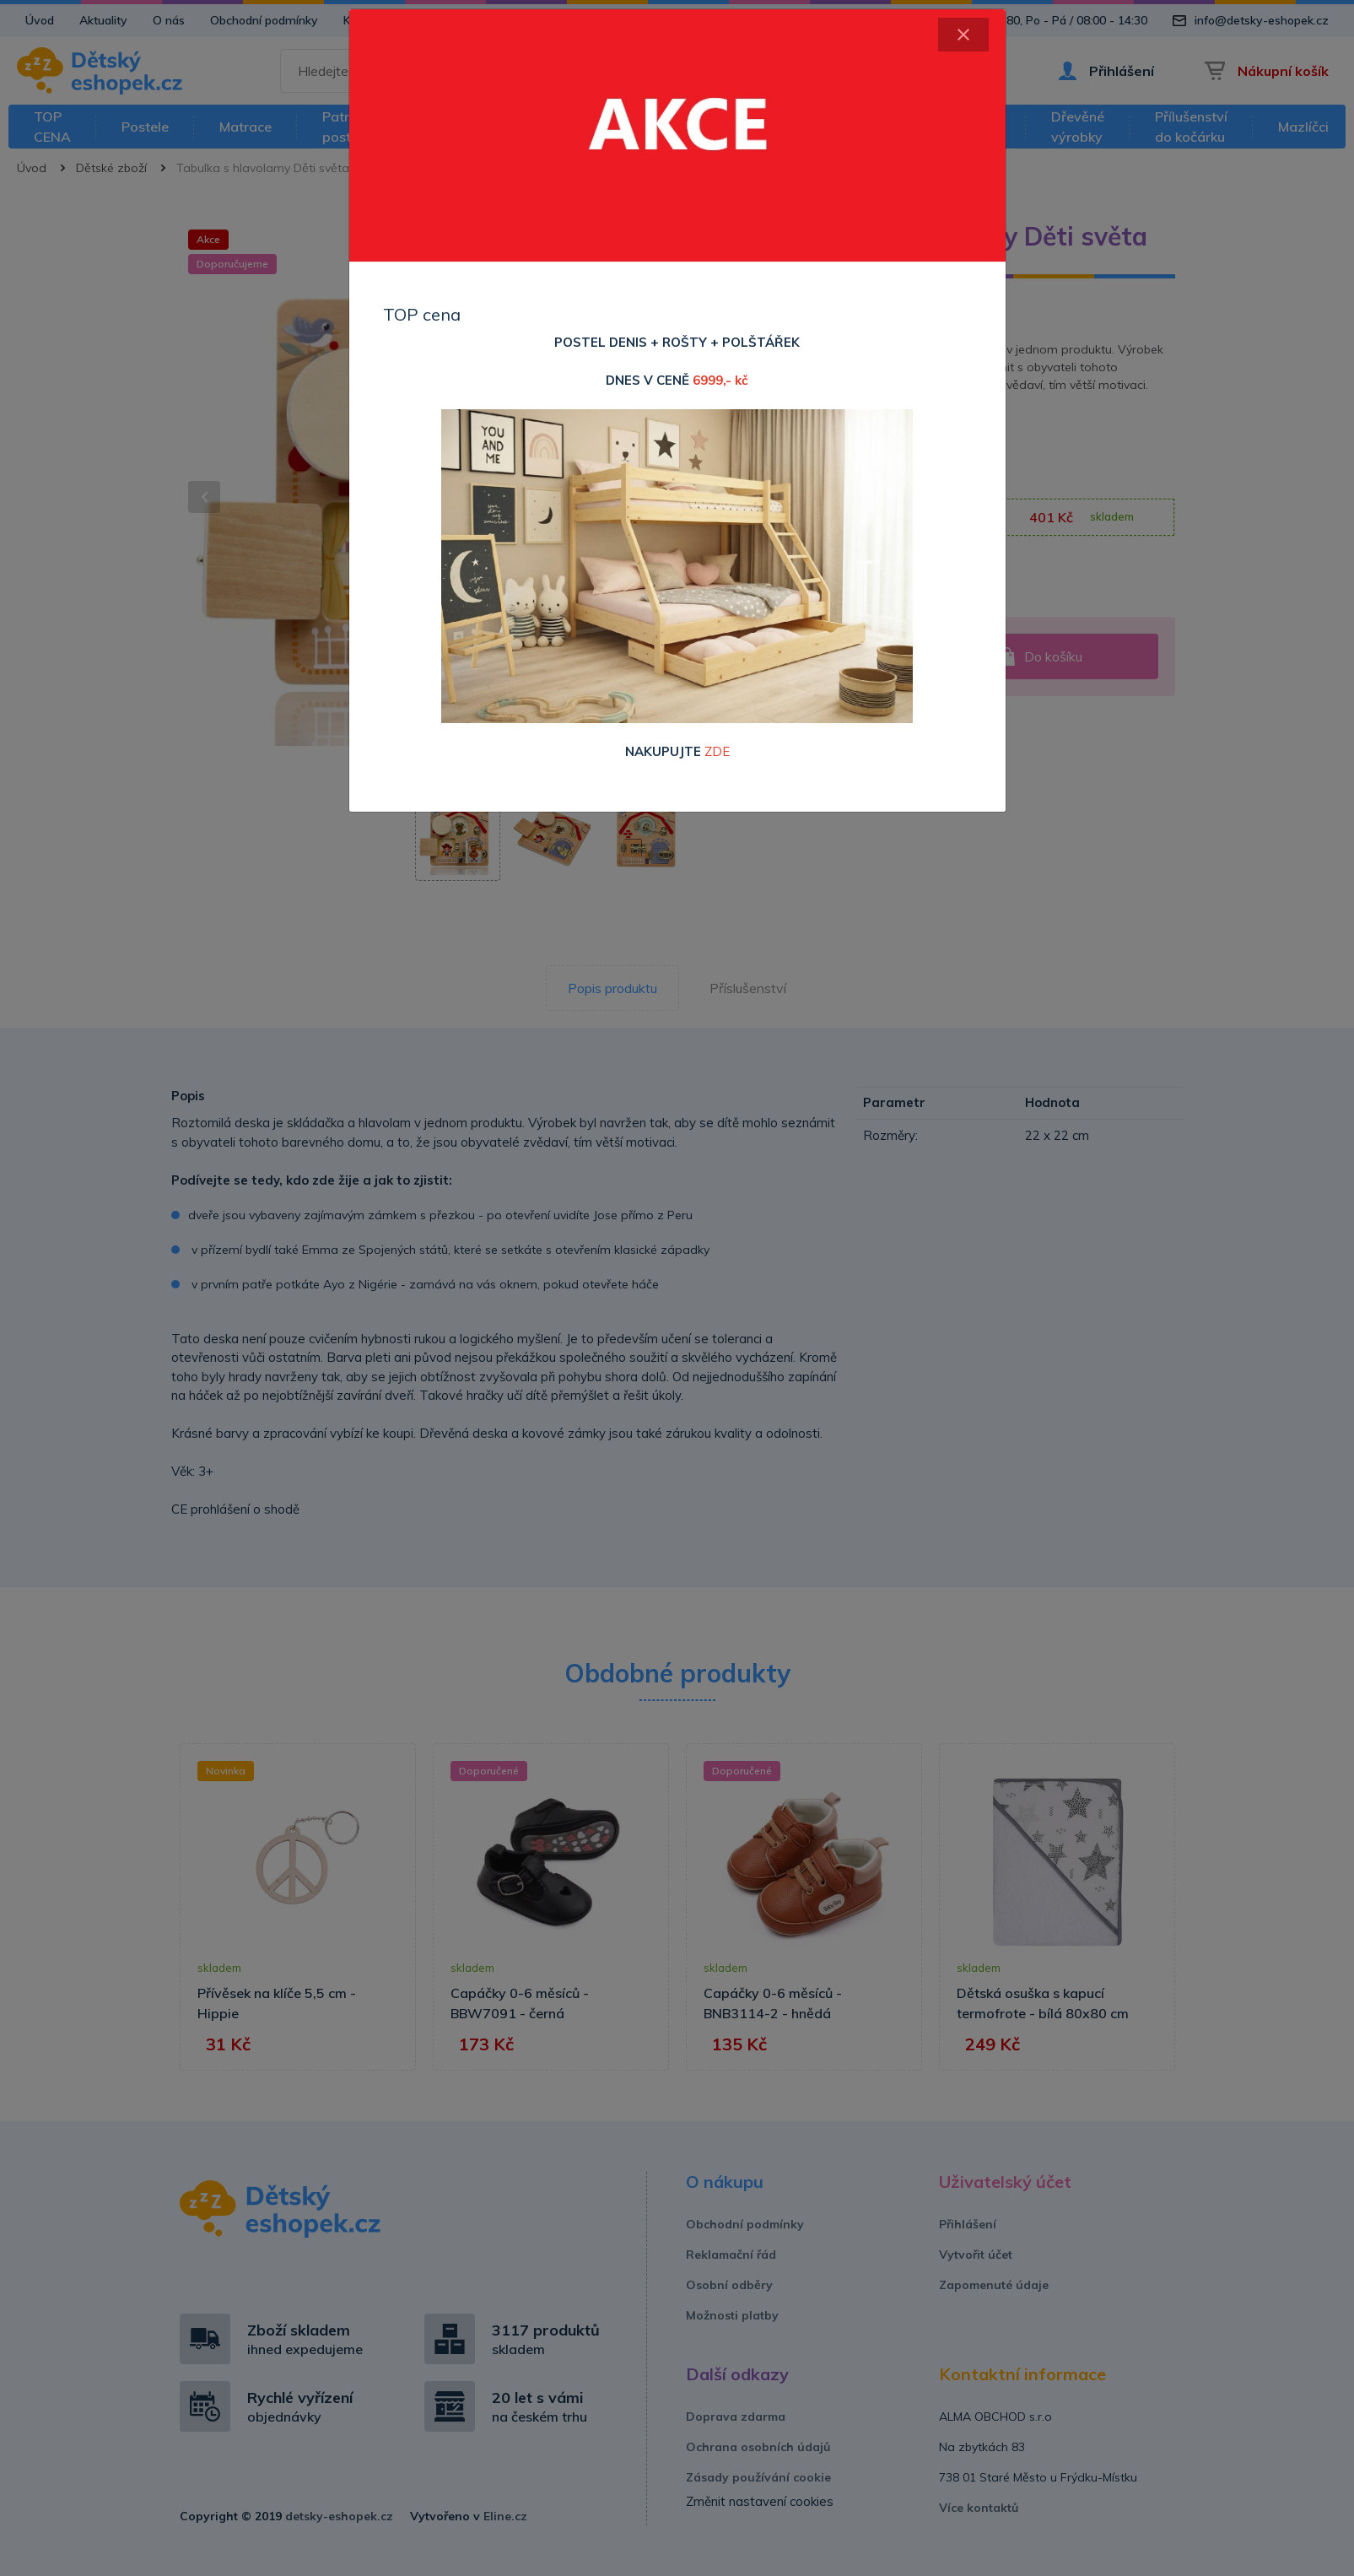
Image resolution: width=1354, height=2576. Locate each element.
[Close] (963, 34)
